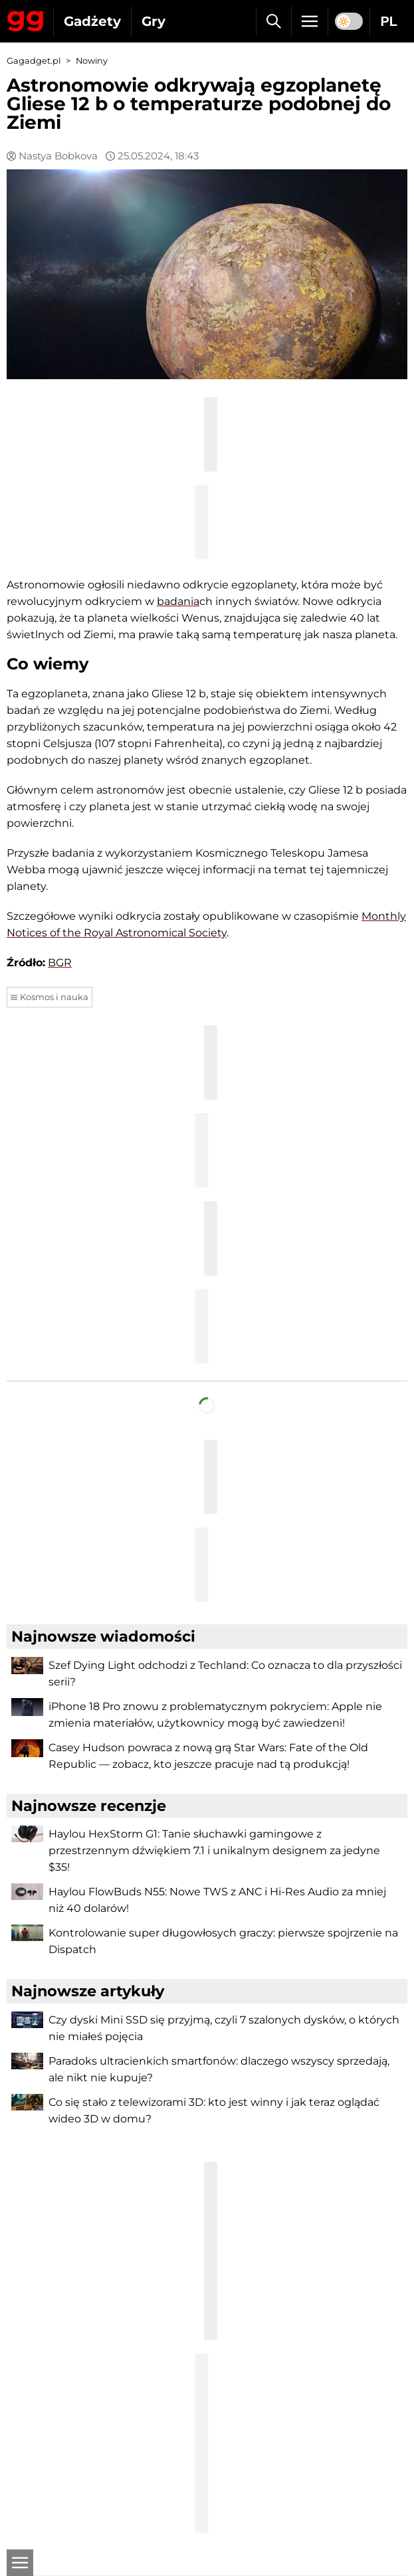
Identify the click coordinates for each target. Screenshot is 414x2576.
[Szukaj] (273, 21)
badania (178, 601)
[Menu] (309, 21)
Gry (153, 21)
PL (388, 21)
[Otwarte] (20, 2562)
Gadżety (92, 21)
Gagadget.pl (33, 61)
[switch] (349, 21)
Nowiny (92, 61)
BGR (60, 962)
